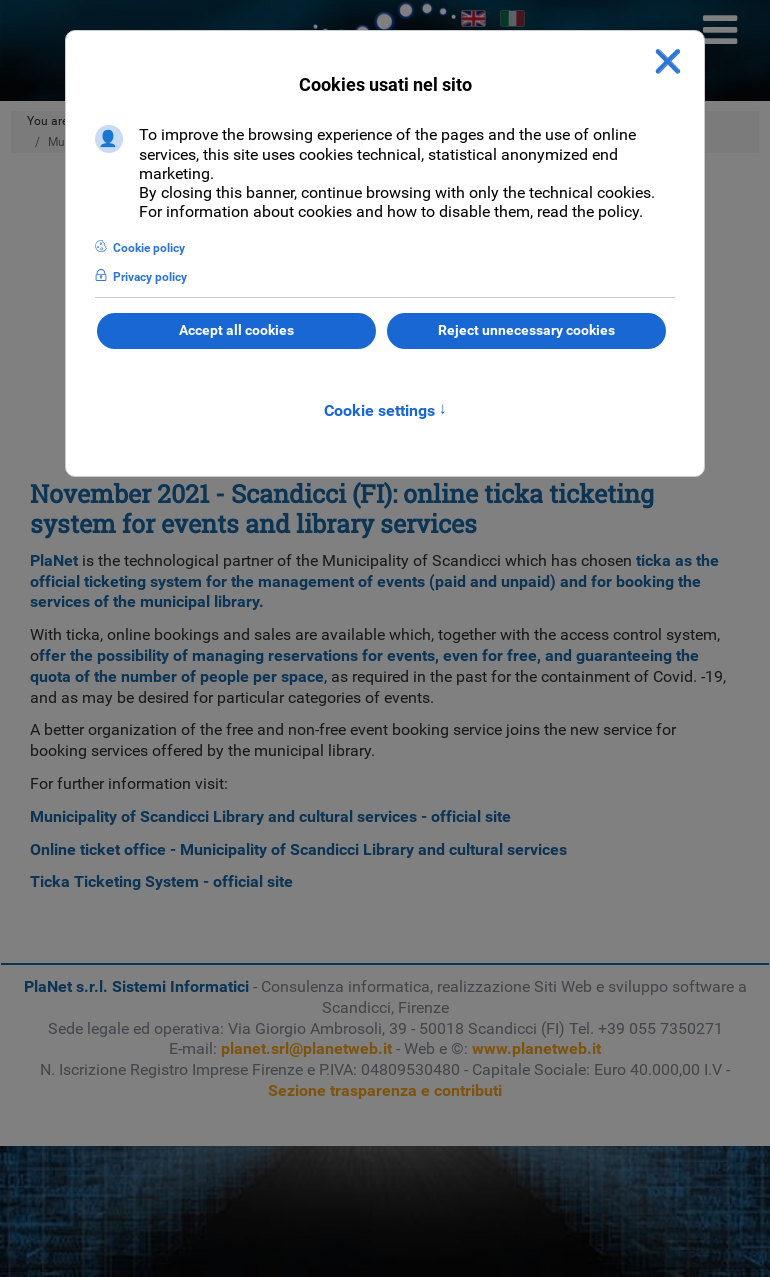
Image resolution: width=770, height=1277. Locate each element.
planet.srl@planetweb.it (306, 1048)
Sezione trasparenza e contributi (385, 1090)
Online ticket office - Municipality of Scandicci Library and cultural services (298, 849)
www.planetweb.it (536, 1048)
